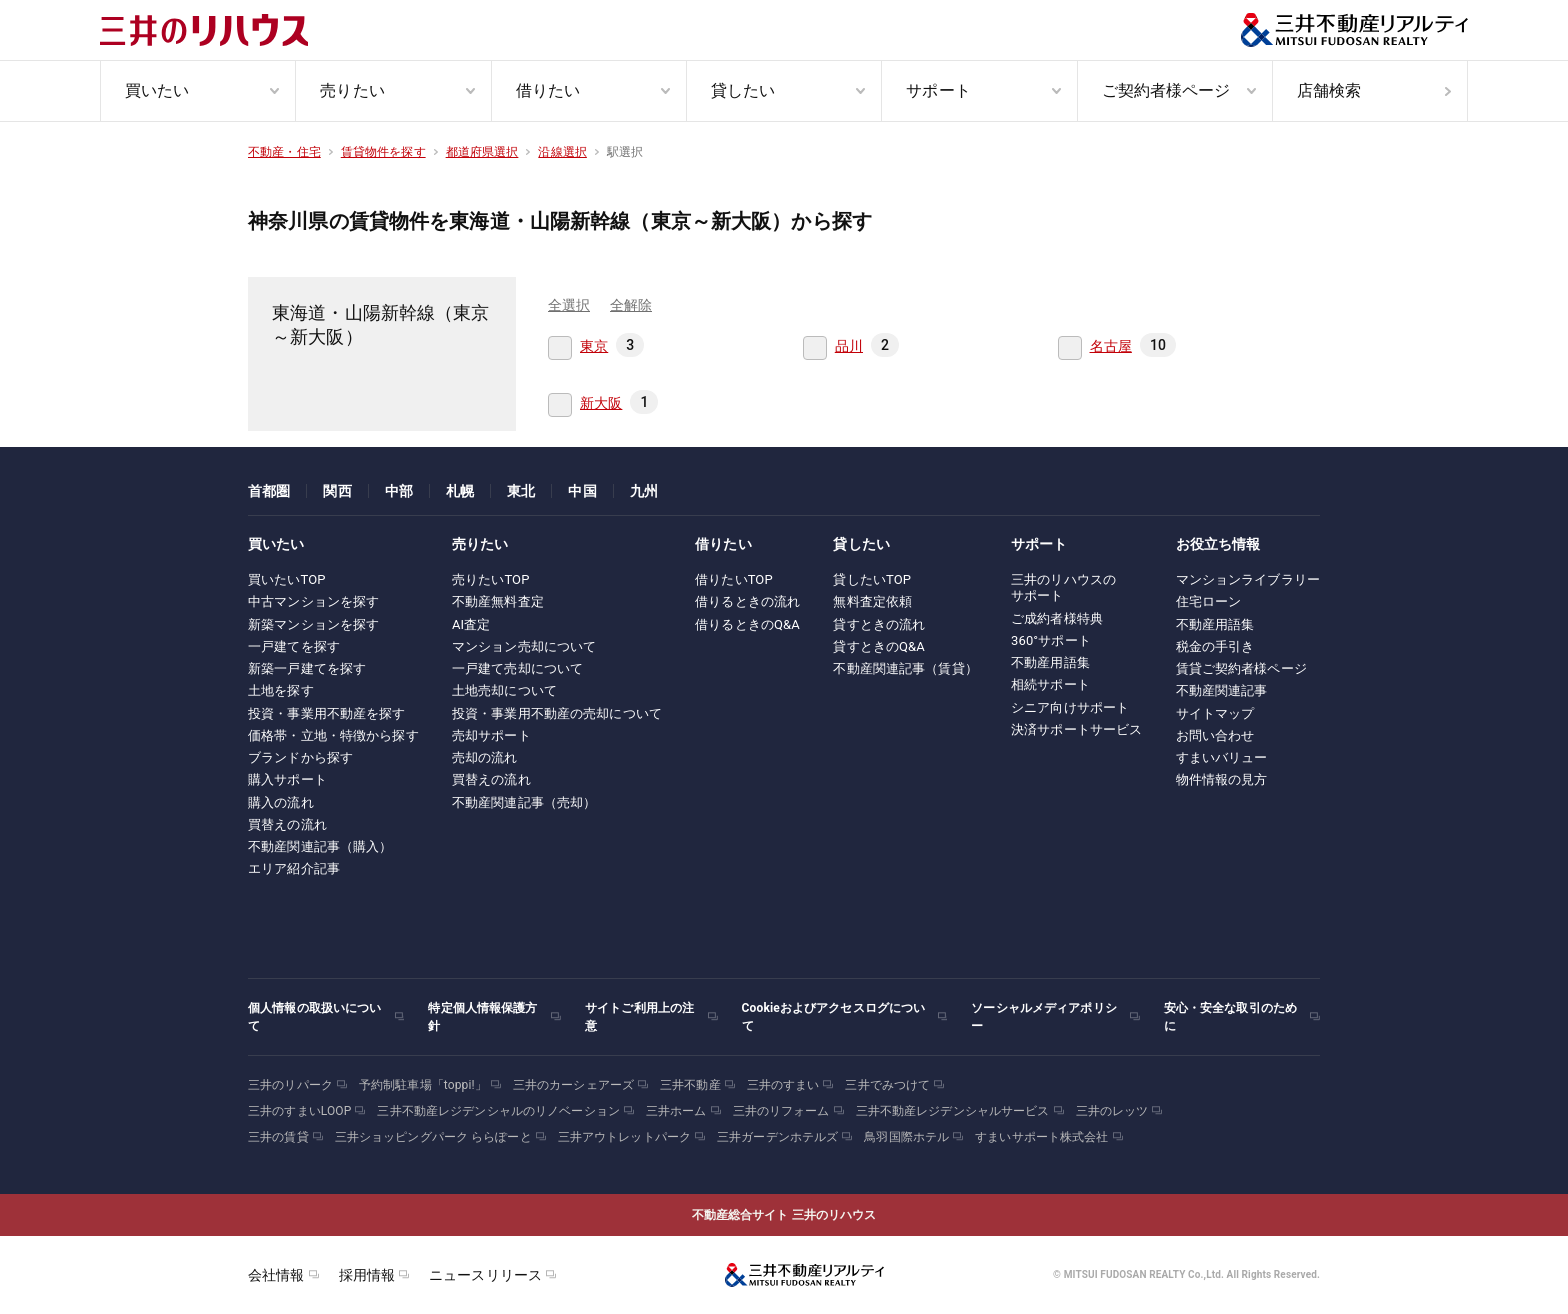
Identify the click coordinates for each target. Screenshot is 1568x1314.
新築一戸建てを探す (307, 668)
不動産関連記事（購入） (320, 846)
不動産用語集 (1050, 662)
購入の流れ (281, 802)
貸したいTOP (872, 579)
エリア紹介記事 (294, 868)
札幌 (460, 491)
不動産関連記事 (1222, 690)
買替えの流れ (287, 824)
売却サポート (491, 735)
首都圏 (269, 491)
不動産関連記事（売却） (524, 802)
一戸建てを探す (294, 646)
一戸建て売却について (517, 668)
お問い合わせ (1215, 735)
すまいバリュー (1222, 757)
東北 (521, 491)
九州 (644, 491)
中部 (399, 491)
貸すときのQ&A (879, 646)
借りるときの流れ (747, 601)
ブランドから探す (300, 757)
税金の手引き (1215, 646)
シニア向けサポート (1070, 707)
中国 (582, 491)
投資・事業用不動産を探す (327, 713)
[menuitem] (197, 91)
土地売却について (504, 690)
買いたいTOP (287, 579)
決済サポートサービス (1076, 729)
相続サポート (1050, 684)
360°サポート (1051, 640)
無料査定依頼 (872, 601)
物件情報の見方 (1222, 779)
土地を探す (281, 690)
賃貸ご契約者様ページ (1241, 668)
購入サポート (287, 779)
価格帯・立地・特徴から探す (333, 735)
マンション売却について (524, 646)
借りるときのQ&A (747, 624)
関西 (337, 491)
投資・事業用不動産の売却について (557, 713)
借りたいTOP (734, 579)
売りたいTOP (491, 579)
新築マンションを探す (313, 624)
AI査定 (471, 624)
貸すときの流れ (879, 624)
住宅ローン (1209, 601)
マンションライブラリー (1248, 579)
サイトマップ (1215, 713)
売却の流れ (485, 757)
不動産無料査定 (498, 601)
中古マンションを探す (313, 601)
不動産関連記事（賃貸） (905, 668)
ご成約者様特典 (1057, 618)
